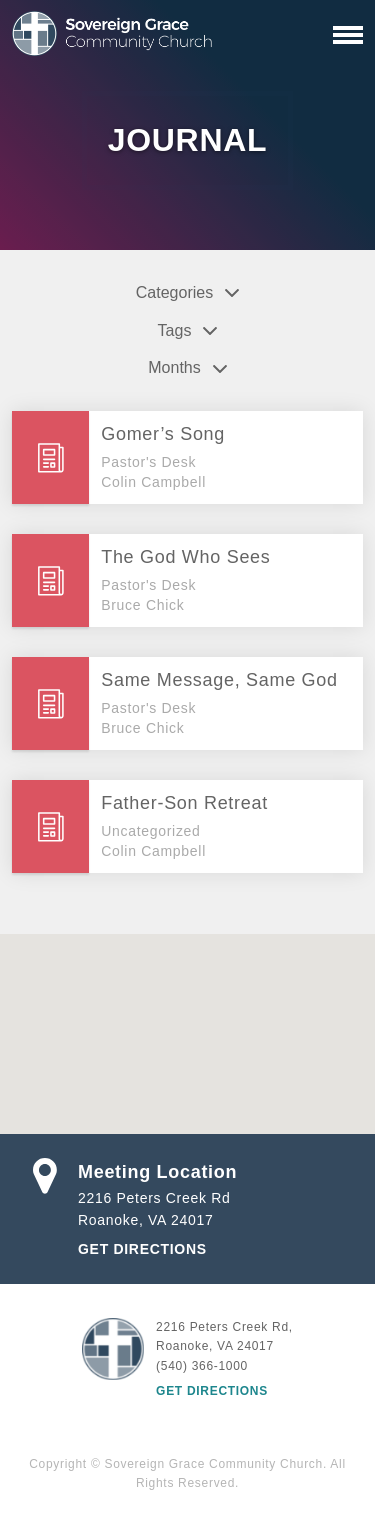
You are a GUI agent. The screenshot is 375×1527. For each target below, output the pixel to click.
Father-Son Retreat (184, 803)
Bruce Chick (142, 605)
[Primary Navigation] (348, 35)
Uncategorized (150, 831)
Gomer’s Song (163, 434)
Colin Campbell (153, 482)
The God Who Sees (185, 557)
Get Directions (142, 1249)
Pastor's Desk (148, 462)
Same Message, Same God (219, 680)
